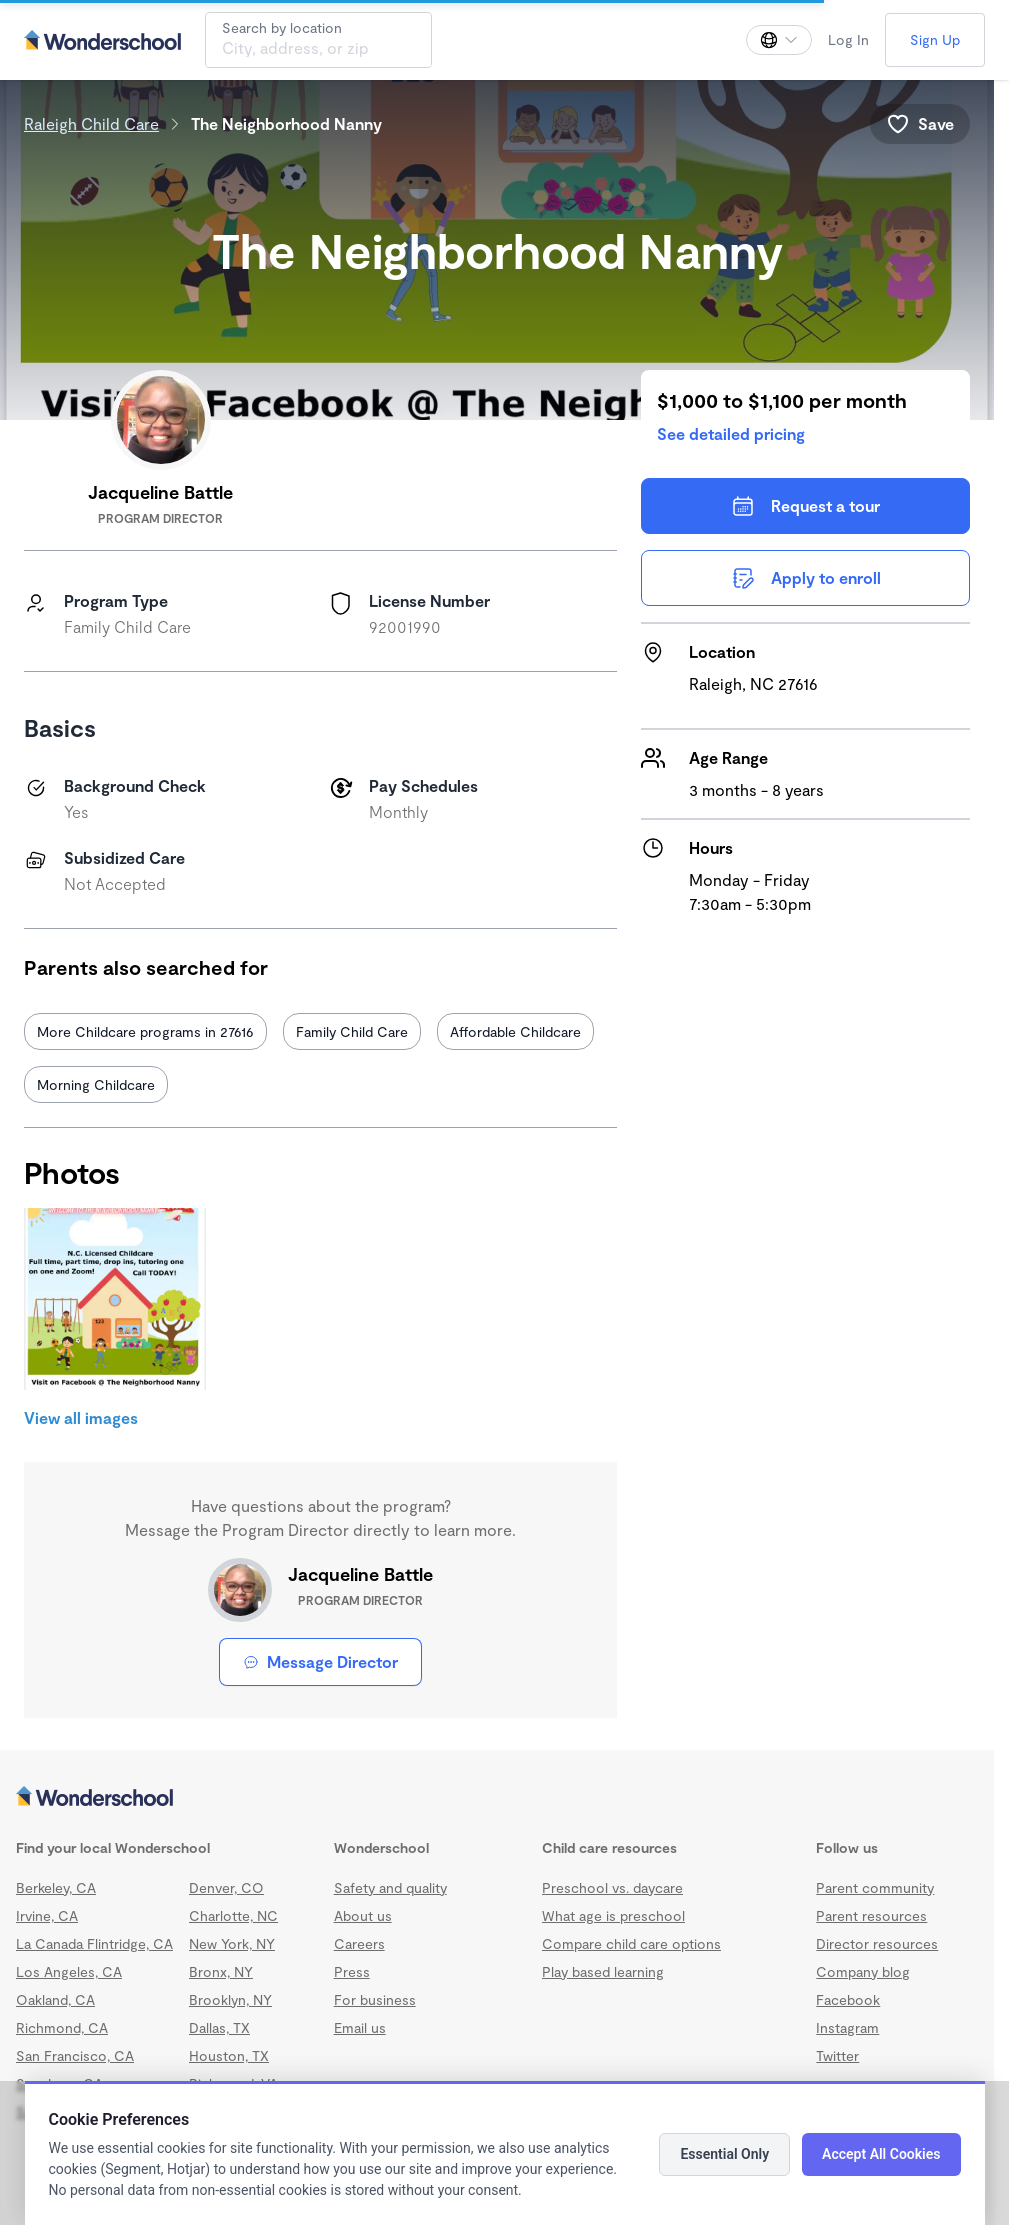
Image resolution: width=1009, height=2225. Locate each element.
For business (375, 1999)
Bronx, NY (221, 1971)
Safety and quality (390, 1887)
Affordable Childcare (515, 1031)
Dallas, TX (219, 2027)
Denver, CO (226, 1887)
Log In (848, 39)
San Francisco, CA (75, 2055)
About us (363, 1915)
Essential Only (724, 2154)
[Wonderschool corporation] (497, 1798)
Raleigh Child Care (91, 123)
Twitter (837, 2055)
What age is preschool (613, 1915)
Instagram (847, 2027)
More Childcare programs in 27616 (145, 1031)
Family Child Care (352, 1031)
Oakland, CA (55, 1999)
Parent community (875, 1887)
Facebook (848, 1999)
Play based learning (603, 1971)
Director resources (877, 1943)
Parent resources (871, 1915)
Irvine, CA (47, 1915)
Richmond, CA (62, 2027)
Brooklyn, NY (230, 1999)
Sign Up (935, 39)
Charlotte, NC (233, 1915)
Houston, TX (229, 2055)
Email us (360, 2027)
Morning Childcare (96, 1084)
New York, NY (232, 1943)
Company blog (863, 1971)
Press (352, 1971)
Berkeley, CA (56, 1887)
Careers (359, 1943)
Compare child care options (631, 1943)
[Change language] (779, 40)
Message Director (320, 1661)
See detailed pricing (731, 433)
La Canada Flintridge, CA (94, 1943)
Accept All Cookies (881, 2154)
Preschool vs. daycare (612, 1887)
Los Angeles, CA (69, 1971)
